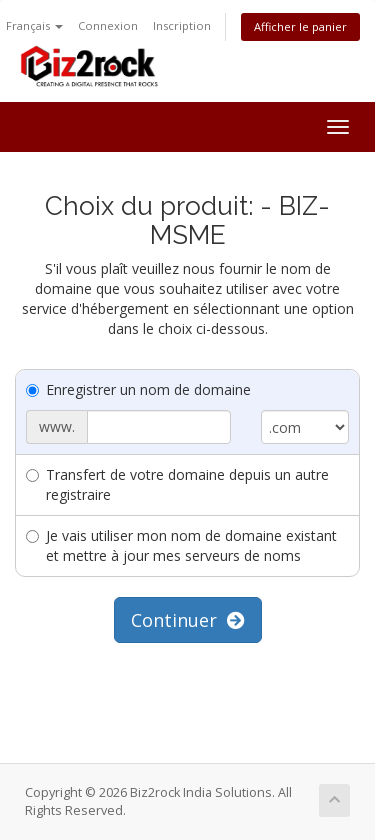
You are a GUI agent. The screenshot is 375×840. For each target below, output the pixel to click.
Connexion (108, 25)
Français (34, 25)
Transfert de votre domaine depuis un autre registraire (177, 484)
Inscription (182, 25)
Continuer (188, 620)
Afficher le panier (300, 26)
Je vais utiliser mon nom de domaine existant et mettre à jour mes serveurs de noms (181, 545)
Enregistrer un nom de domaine (138, 389)
